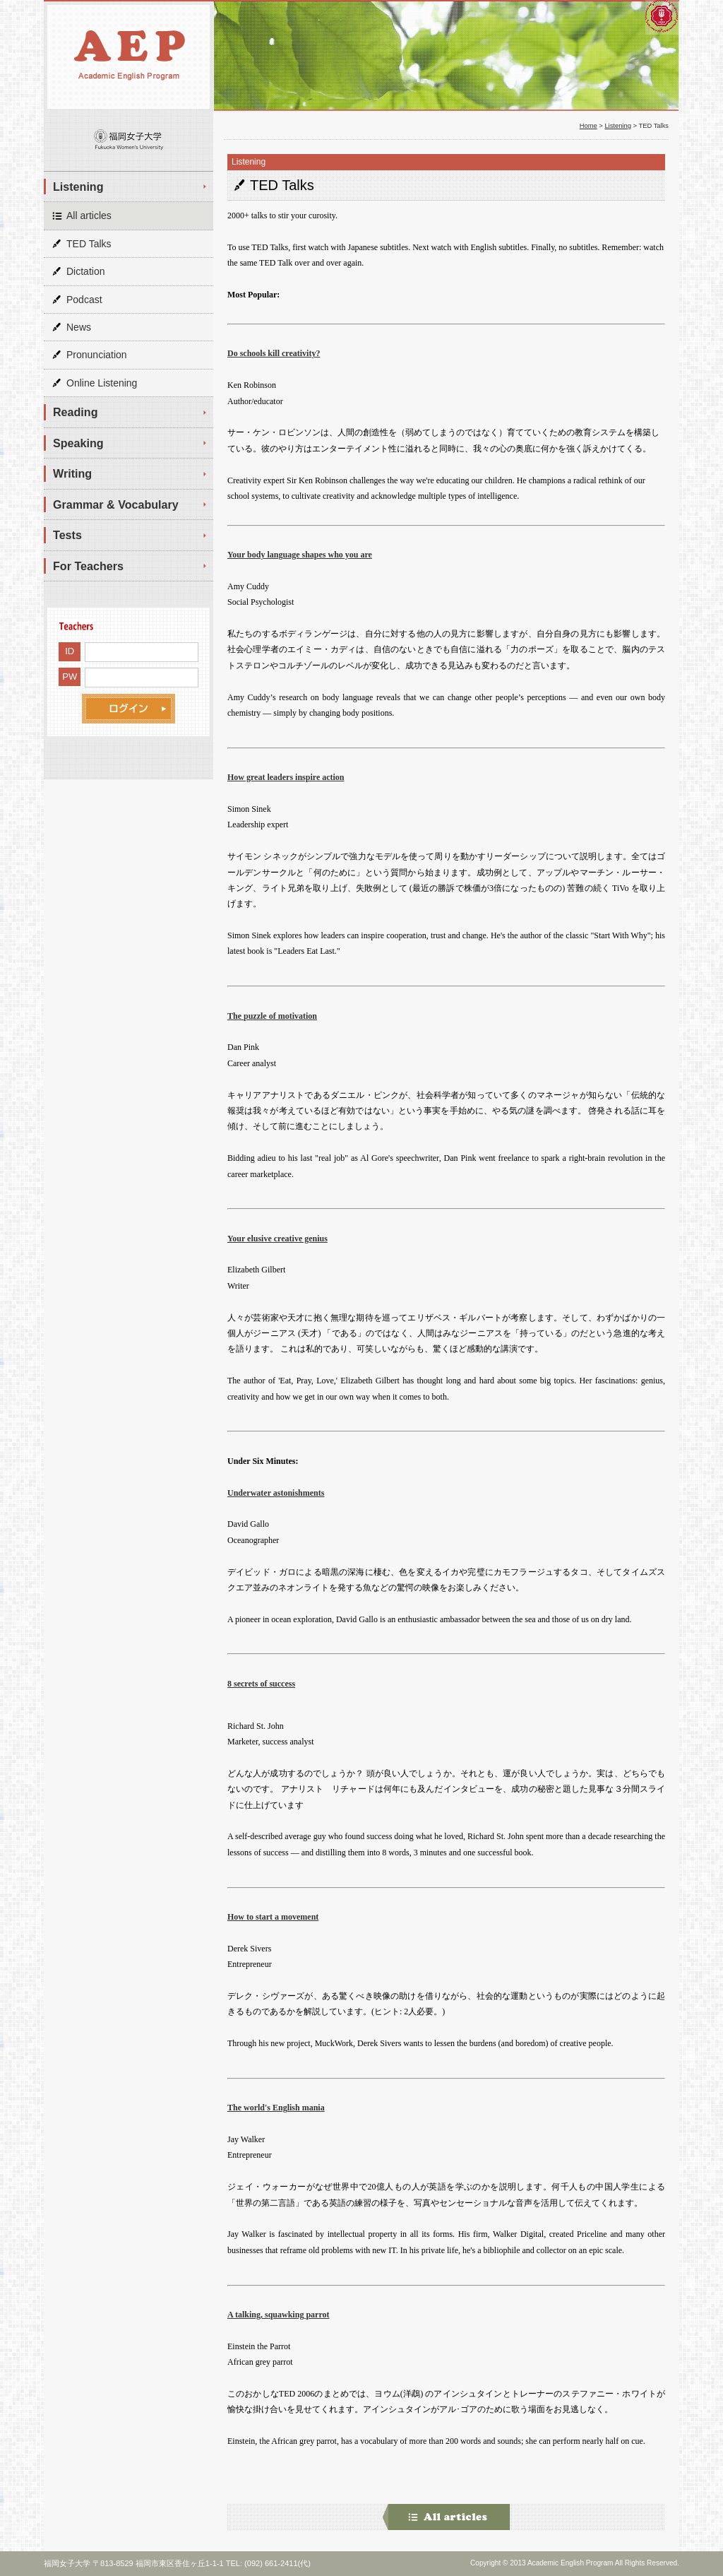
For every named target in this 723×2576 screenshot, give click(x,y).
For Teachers (88, 566)
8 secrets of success (261, 1684)
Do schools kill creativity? (273, 353)
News (78, 327)
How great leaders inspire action (286, 777)
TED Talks (89, 243)
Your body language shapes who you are (299, 555)
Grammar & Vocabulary (116, 504)
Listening (78, 186)
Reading (75, 412)
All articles (89, 215)
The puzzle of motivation (272, 1016)
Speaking (78, 443)
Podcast (84, 299)
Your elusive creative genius (277, 1238)
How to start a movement (272, 1917)
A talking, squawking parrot (278, 2315)
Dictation (85, 271)
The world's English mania (276, 2108)
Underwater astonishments (275, 1493)
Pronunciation (96, 354)
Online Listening (101, 383)
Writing (72, 473)
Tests (67, 534)
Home (588, 125)
